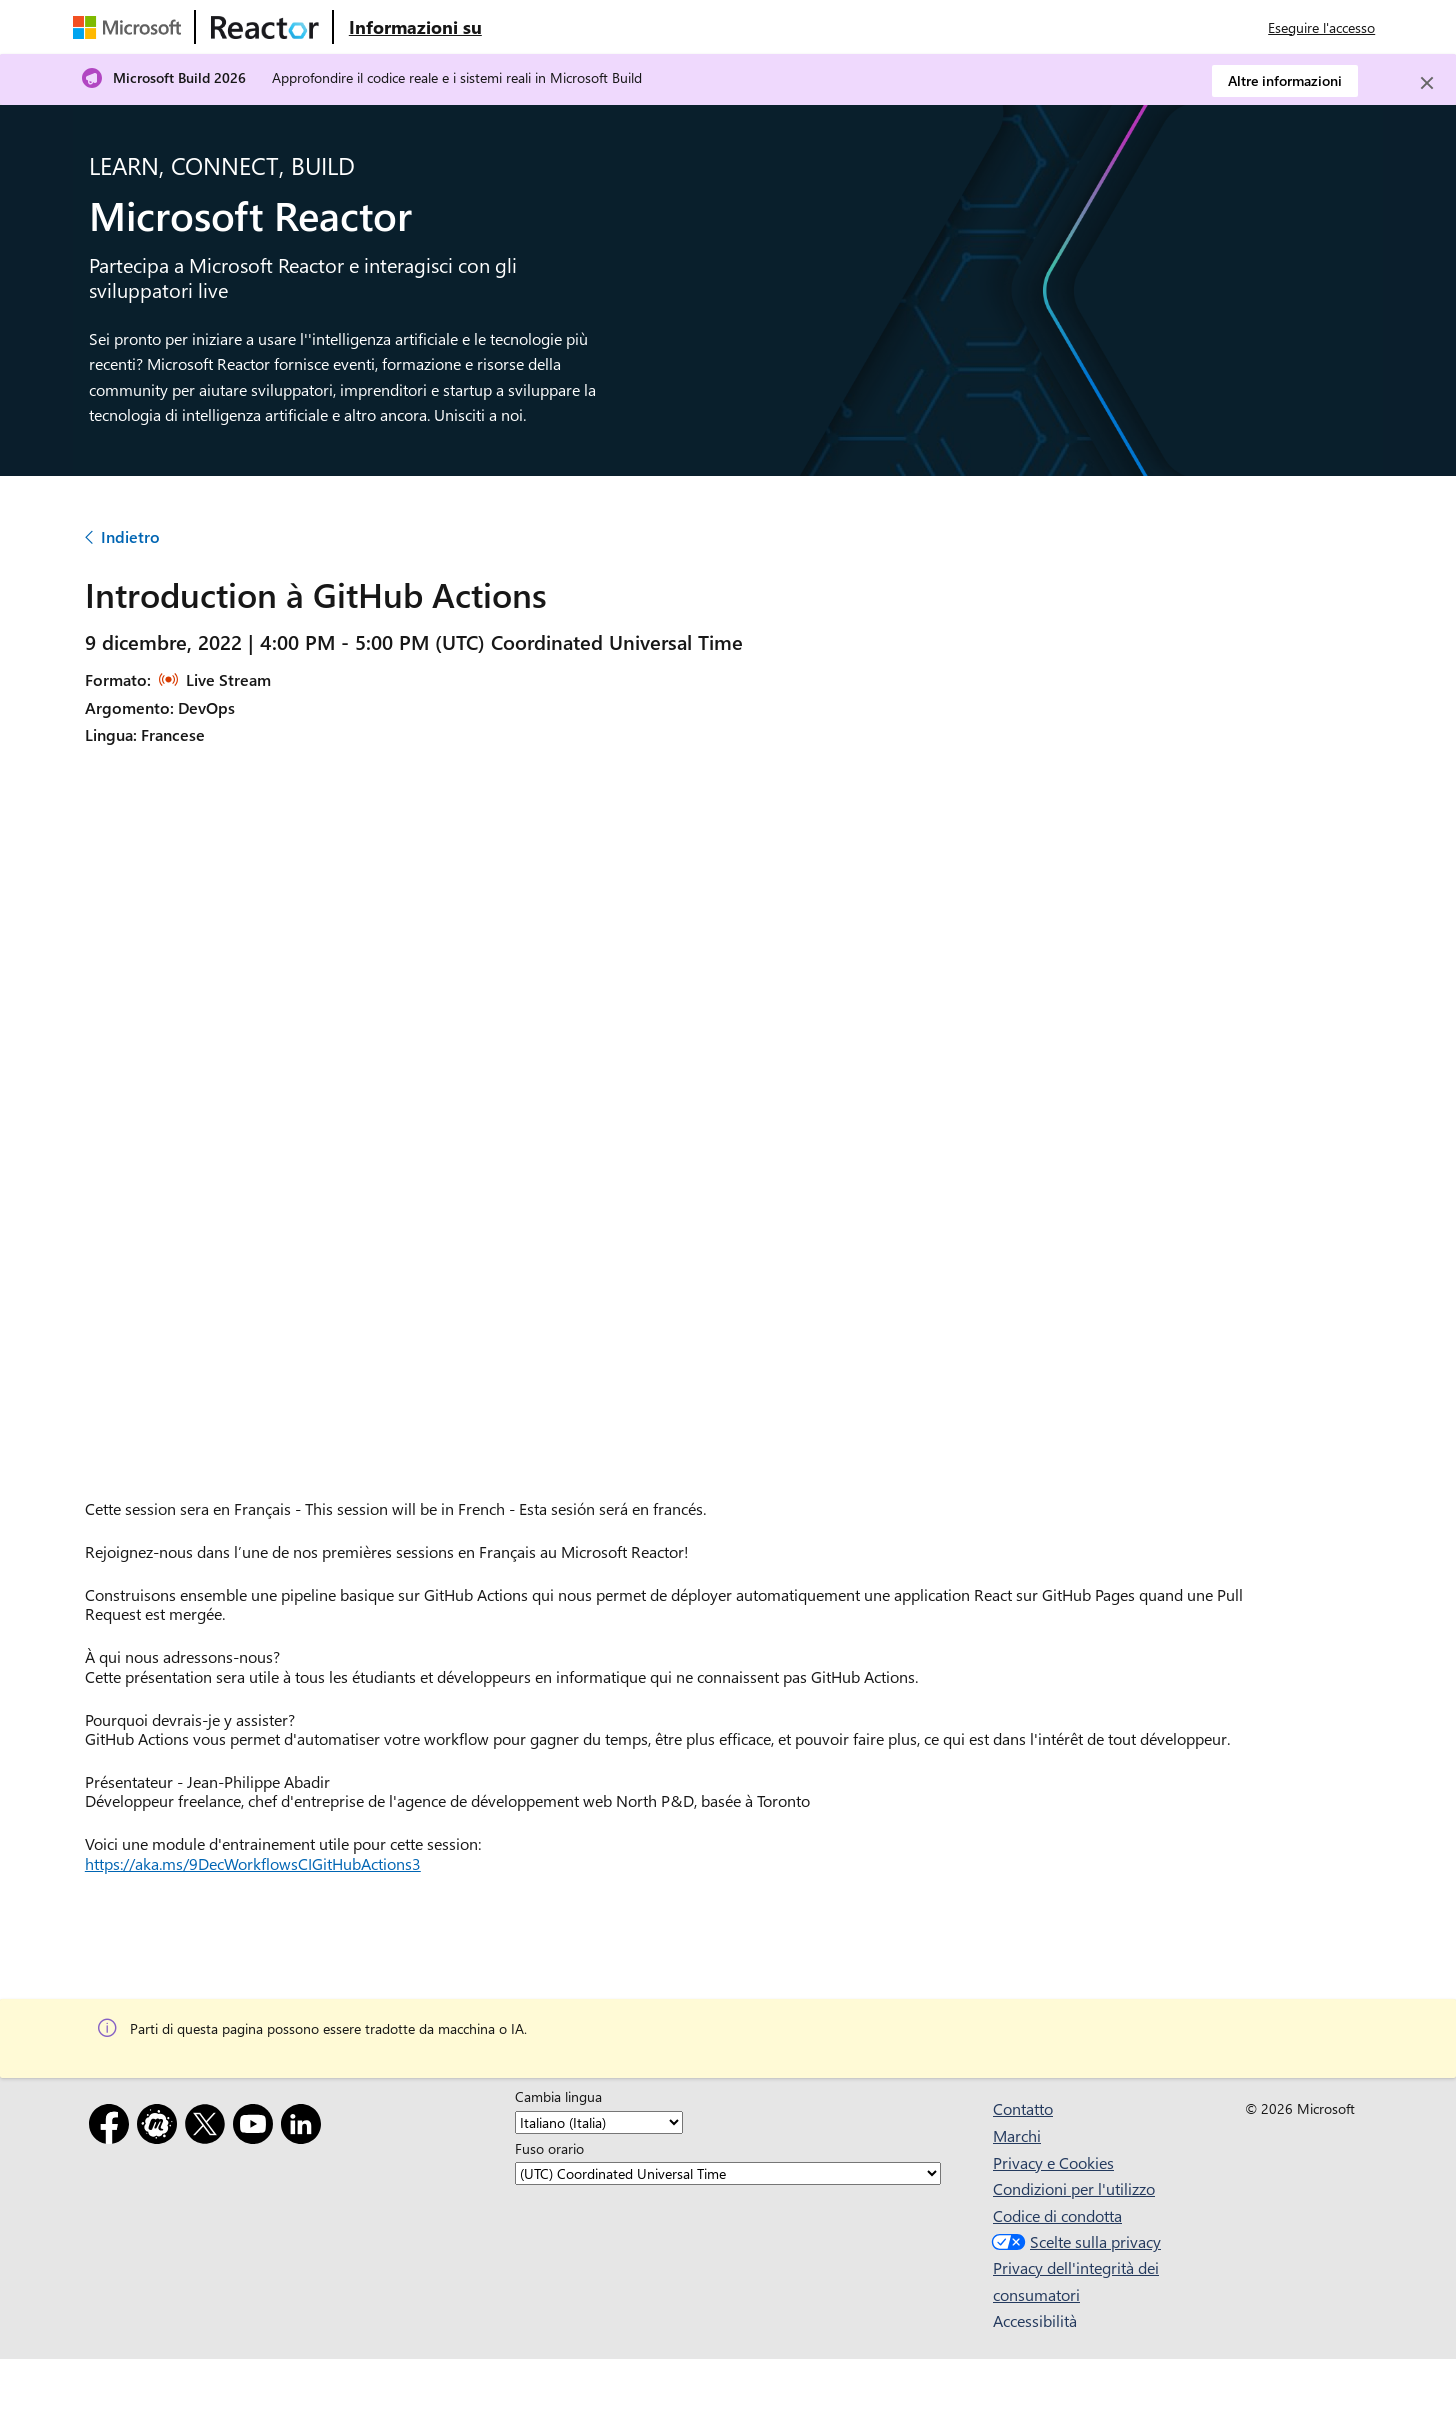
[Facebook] (113, 2127)
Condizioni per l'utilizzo (1074, 2188)
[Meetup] (161, 2127)
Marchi (1017, 2135)
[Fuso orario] (728, 2173)
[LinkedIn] (305, 2127)
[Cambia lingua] (599, 2122)
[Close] (1427, 83)
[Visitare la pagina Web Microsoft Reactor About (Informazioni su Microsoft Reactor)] (415, 27)
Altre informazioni (1285, 80)
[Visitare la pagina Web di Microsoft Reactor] (265, 27)
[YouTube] (257, 2127)
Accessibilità (1035, 2320)
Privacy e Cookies (1053, 2162)
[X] (209, 2127)
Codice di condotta (1057, 2215)
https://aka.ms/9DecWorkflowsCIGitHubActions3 (253, 1863)
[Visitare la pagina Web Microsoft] (131, 27)
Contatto (1023, 2108)
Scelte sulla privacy (1074, 2241)
